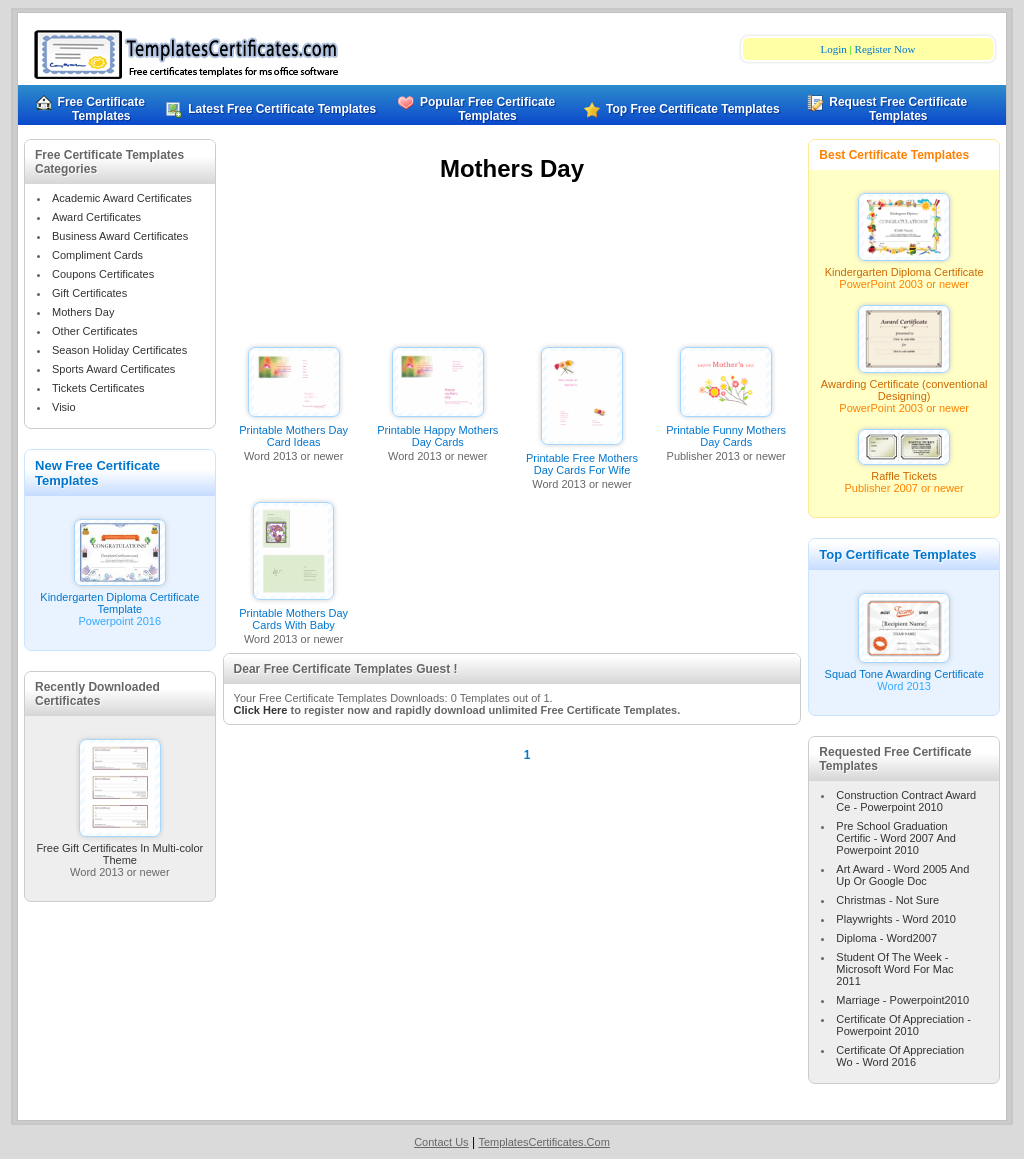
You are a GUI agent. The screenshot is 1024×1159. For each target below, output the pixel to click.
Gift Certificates (89, 293)
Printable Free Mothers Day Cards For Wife (582, 464)
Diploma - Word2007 (886, 938)
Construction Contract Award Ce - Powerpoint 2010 (906, 801)
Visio (64, 407)
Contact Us (441, 1142)
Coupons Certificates (103, 274)
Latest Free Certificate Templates (281, 109)
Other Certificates (95, 331)
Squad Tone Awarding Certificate (904, 669)
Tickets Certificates (98, 388)
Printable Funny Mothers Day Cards (726, 436)
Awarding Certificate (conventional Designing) (904, 385)
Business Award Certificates (120, 236)
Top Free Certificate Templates (687, 109)
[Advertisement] (512, 268)
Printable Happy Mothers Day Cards (437, 436)
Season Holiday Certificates (119, 350)
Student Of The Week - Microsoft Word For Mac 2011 (894, 969)
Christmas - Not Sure (887, 900)
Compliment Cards (97, 255)
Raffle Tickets (904, 471)
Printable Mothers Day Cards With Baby (293, 619)
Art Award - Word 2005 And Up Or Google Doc (902, 875)
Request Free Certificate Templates (887, 109)
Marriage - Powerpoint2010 (902, 1000)
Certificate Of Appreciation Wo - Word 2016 (900, 1056)
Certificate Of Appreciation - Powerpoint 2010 (903, 1025)
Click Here (261, 710)
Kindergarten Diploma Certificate (904, 267)
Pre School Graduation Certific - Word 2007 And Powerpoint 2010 (896, 838)
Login (834, 49)
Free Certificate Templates (90, 109)
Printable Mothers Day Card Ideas (293, 436)
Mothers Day (83, 312)
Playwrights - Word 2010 (896, 919)
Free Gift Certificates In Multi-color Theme (119, 849)
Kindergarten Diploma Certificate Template (119, 598)
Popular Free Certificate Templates (476, 109)
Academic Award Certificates (122, 198)
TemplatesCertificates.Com (543, 1142)
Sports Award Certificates (113, 369)
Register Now (885, 49)
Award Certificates (96, 217)
